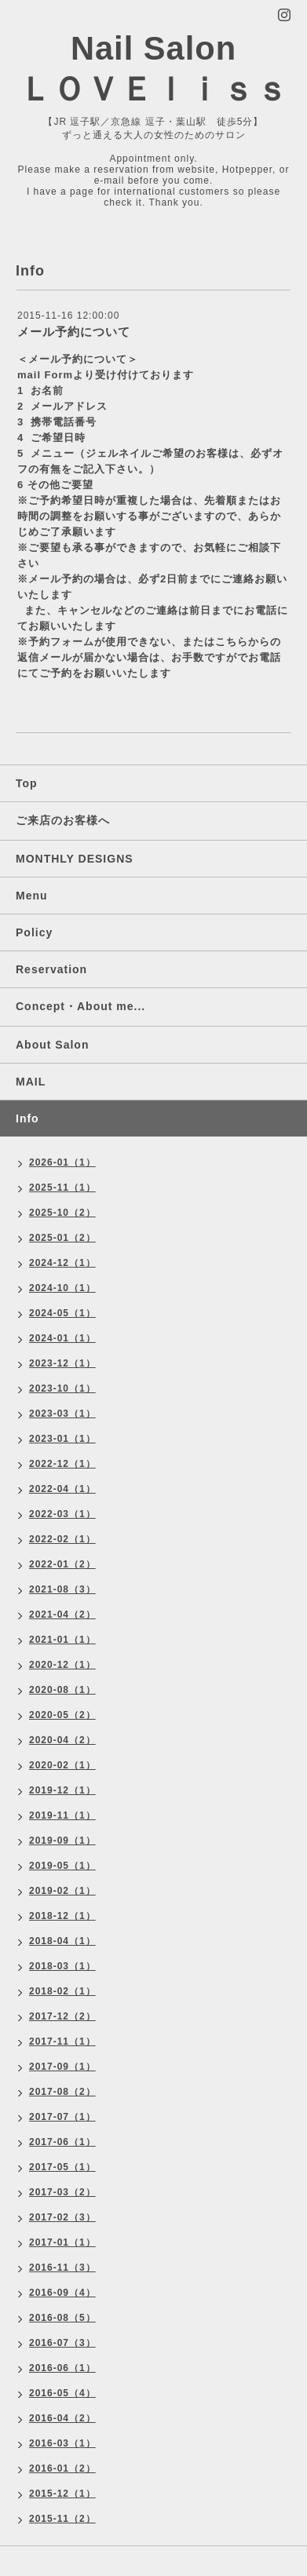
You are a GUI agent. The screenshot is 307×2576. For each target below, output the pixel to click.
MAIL (31, 1081)
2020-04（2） (62, 1740)
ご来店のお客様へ (63, 820)
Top (27, 783)
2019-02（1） (62, 1890)
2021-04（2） (62, 1614)
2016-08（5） (62, 2317)
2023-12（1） (62, 1363)
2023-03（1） (62, 1413)
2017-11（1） (62, 2041)
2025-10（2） (62, 1212)
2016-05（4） (62, 2393)
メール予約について (73, 331)
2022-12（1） (62, 1463)
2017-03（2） (62, 2192)
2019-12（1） (62, 1790)
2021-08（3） (62, 1589)
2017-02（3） (62, 2217)
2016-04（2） (62, 2418)
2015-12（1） (62, 2493)
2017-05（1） (62, 2167)
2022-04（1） (62, 1488)
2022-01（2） (62, 1564)
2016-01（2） (62, 2468)
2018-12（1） (62, 1915)
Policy (34, 932)
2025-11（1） (62, 1187)
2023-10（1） (62, 1388)
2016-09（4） (62, 2292)
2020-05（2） (62, 1714)
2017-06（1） (62, 2141)
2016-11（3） (62, 2267)
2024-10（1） (62, 1288)
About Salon (52, 1044)
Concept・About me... (80, 1006)
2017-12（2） (62, 2016)
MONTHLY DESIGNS (74, 858)
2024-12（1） (62, 1262)
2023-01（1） (62, 1438)
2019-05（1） (62, 1865)
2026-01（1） (62, 1162)
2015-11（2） (62, 2518)
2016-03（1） (62, 2443)
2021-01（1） (62, 1639)
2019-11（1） (62, 1815)
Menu (32, 895)
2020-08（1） (62, 1689)
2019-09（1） (62, 1840)
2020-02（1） (62, 1765)
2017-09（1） (62, 2066)
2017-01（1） (62, 2242)
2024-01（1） (62, 1338)
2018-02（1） (62, 1991)
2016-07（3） (62, 2342)
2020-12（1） (62, 1664)
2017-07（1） (62, 2116)
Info (27, 1118)
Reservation (51, 969)
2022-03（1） (62, 1514)
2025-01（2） (62, 1237)
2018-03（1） (62, 1966)
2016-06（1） (62, 2368)
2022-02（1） (62, 1539)
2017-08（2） (62, 2091)
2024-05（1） (62, 1313)
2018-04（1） (62, 1941)
